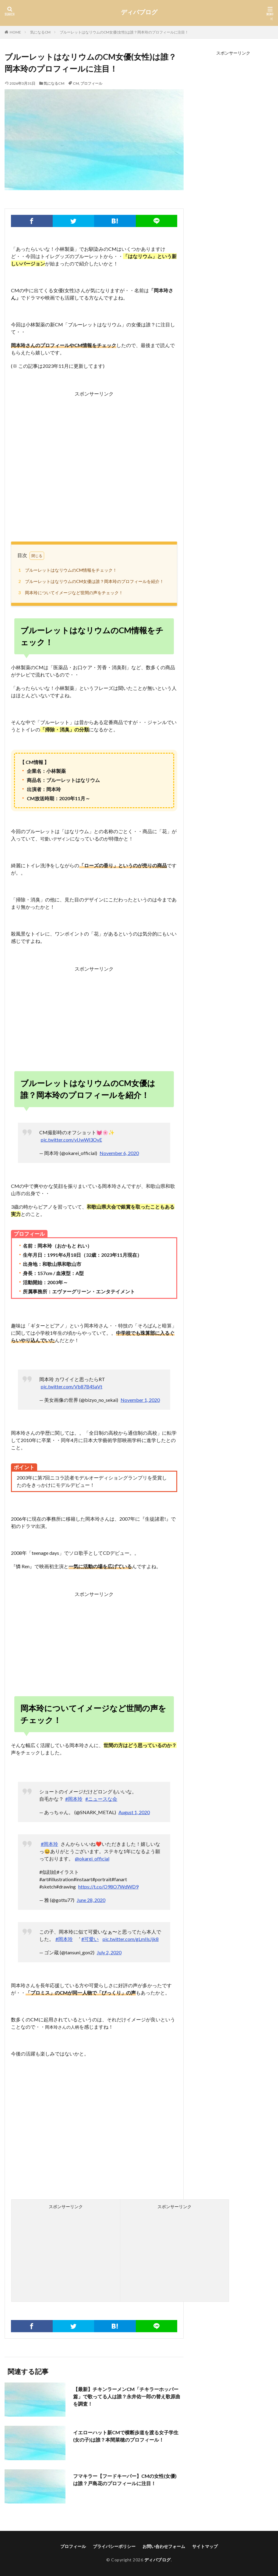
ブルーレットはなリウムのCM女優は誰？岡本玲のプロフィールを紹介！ (90, 581)
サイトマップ (205, 2546)
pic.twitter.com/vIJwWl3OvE (71, 1139)
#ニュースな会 (101, 1799)
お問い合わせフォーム (164, 2546)
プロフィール (91, 83)
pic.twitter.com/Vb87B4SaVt (71, 1386)
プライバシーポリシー (114, 2546)
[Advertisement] (94, 460)
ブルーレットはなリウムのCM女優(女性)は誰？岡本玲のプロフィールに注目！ (124, 32)
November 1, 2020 (140, 1400)
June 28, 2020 (91, 1900)
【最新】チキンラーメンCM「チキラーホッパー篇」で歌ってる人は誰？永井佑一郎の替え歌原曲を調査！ (126, 2396)
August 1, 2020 (134, 1812)
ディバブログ (139, 12)
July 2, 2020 (109, 1952)
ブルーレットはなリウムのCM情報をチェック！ (66, 570)
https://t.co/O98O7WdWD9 (108, 1886)
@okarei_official (92, 1858)
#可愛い (90, 1939)
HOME (15, 32)
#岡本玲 (74, 1799)
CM (76, 83)
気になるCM (40, 32)
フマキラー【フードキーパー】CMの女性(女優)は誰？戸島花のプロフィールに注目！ (125, 2479)
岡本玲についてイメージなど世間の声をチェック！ (69, 592)
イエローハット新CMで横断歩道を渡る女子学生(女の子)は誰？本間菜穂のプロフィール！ (125, 2436)
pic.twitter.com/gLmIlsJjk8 (131, 1939)
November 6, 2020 (119, 1153)
